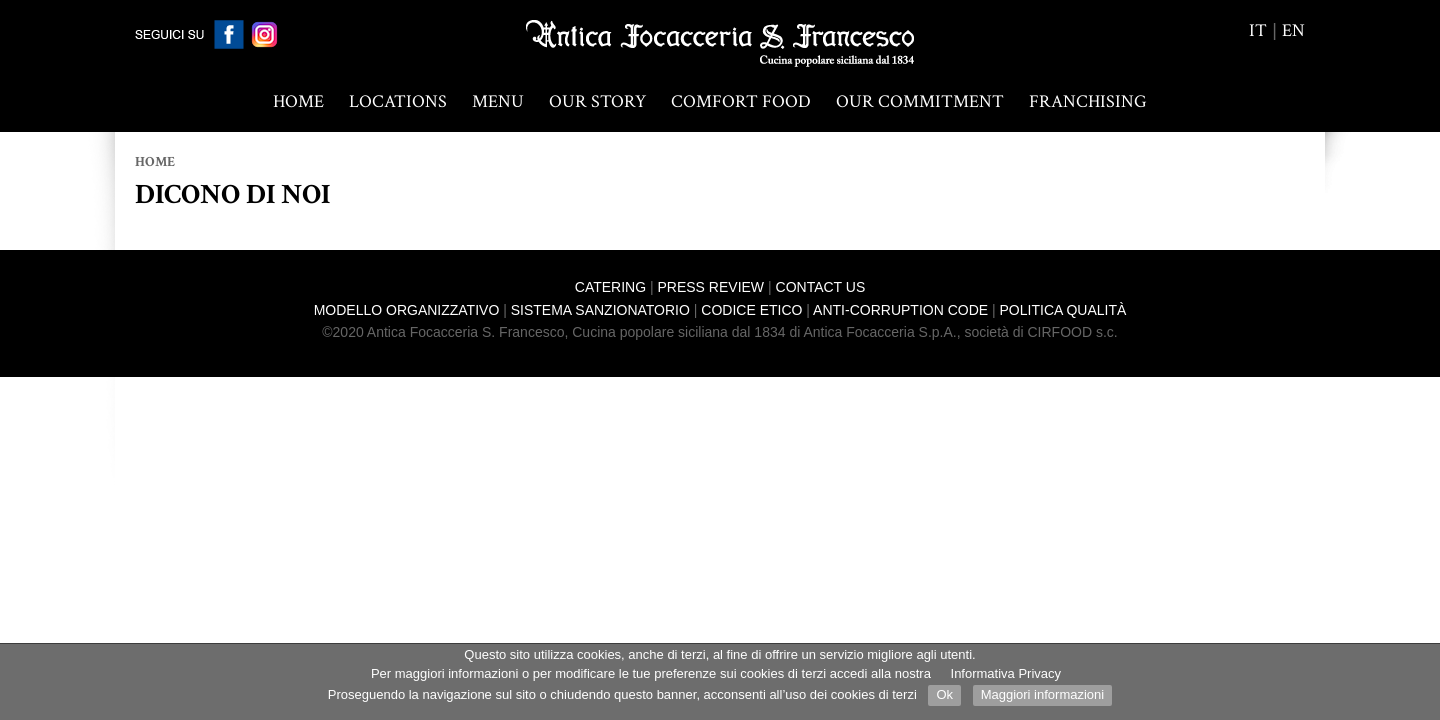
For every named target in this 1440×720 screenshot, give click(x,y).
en (1293, 30)
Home (298, 101)
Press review (711, 287)
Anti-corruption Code (900, 310)
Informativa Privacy (1006, 673)
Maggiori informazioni (1043, 694)
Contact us (821, 287)
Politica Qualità (1063, 310)
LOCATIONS (398, 101)
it (1258, 30)
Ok (944, 694)
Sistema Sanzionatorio (600, 310)
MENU (498, 101)
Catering (610, 287)
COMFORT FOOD (741, 101)
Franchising (1088, 101)
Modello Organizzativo (407, 310)
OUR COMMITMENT (920, 101)
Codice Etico (751, 310)
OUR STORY (597, 101)
